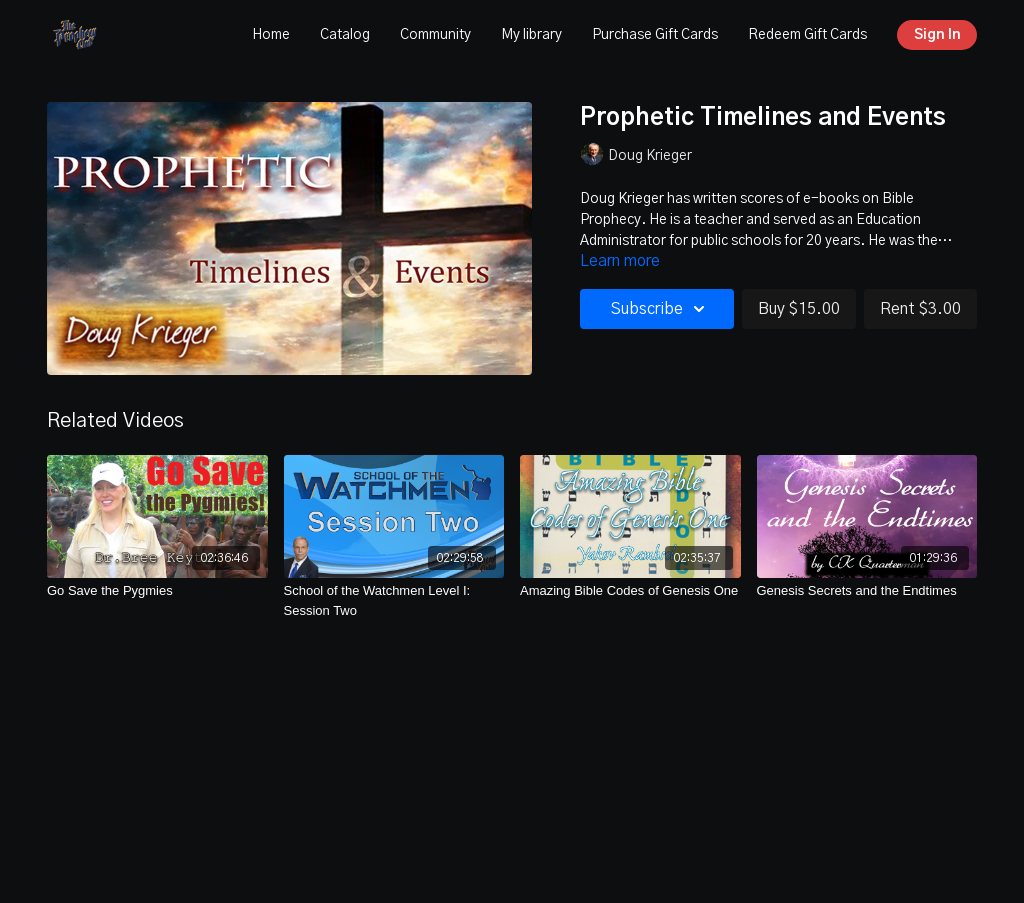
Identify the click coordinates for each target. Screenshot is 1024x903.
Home (271, 35)
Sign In (937, 35)
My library (531, 35)
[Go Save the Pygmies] (157, 591)
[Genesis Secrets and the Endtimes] (867, 591)
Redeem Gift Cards (807, 35)
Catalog (345, 35)
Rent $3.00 (920, 309)
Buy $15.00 (799, 309)
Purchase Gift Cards (655, 35)
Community (435, 35)
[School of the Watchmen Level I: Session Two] (394, 600)
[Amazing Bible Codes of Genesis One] (630, 591)
